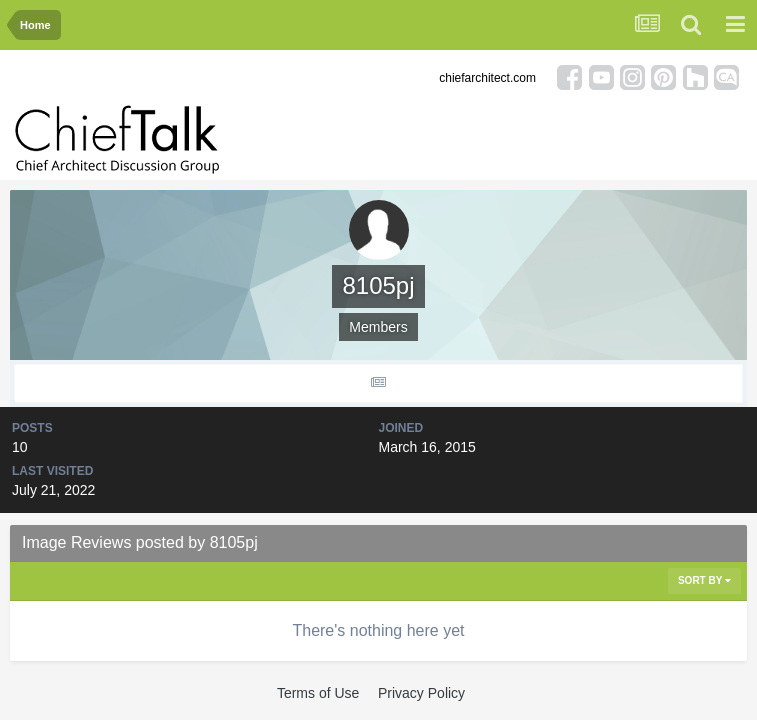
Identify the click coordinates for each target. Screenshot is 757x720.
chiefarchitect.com (487, 78)
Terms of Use (318, 693)
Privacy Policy (421, 693)
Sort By (704, 580)
